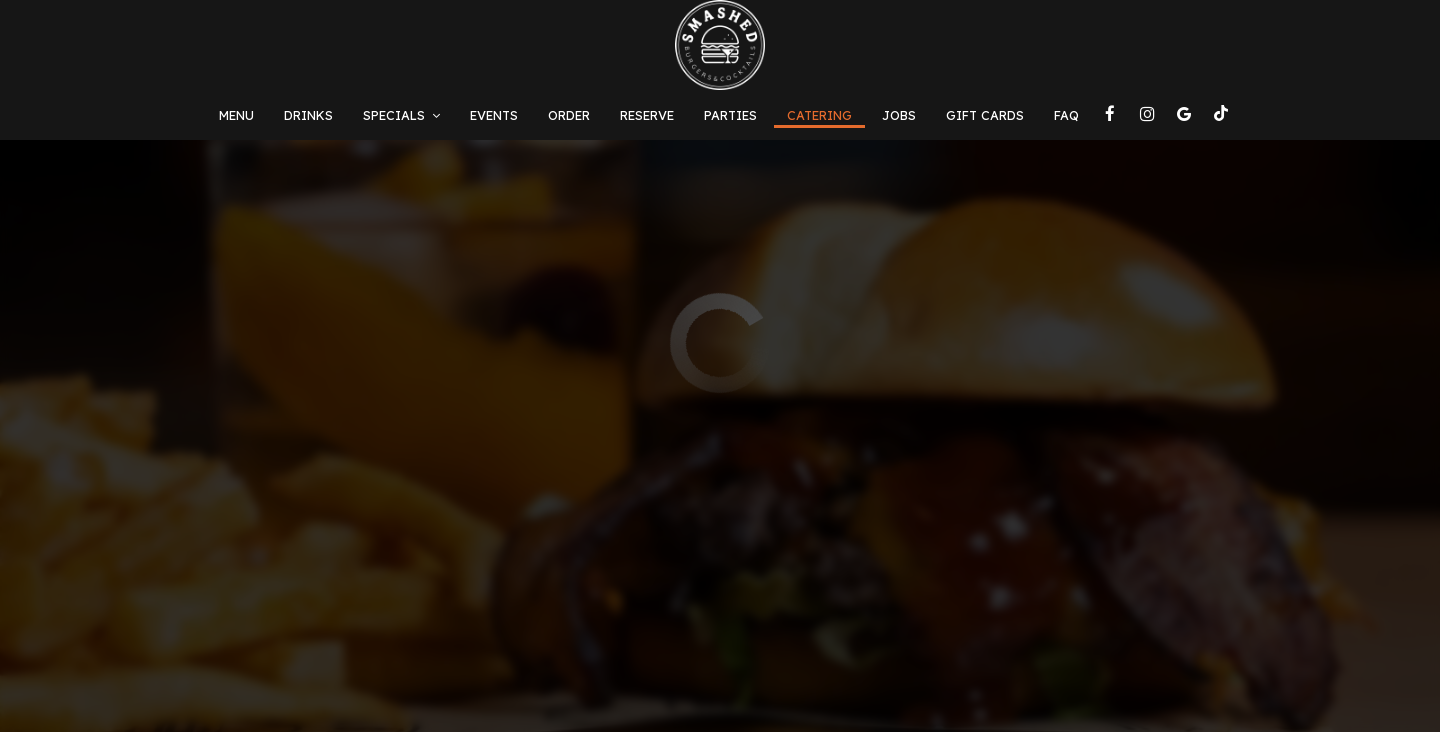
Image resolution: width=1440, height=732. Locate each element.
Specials (401, 115)
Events (494, 115)
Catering (819, 115)
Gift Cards (985, 115)
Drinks (308, 115)
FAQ (1066, 115)
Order (569, 115)
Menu (236, 115)
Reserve (647, 115)
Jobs (899, 115)
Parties (730, 115)
